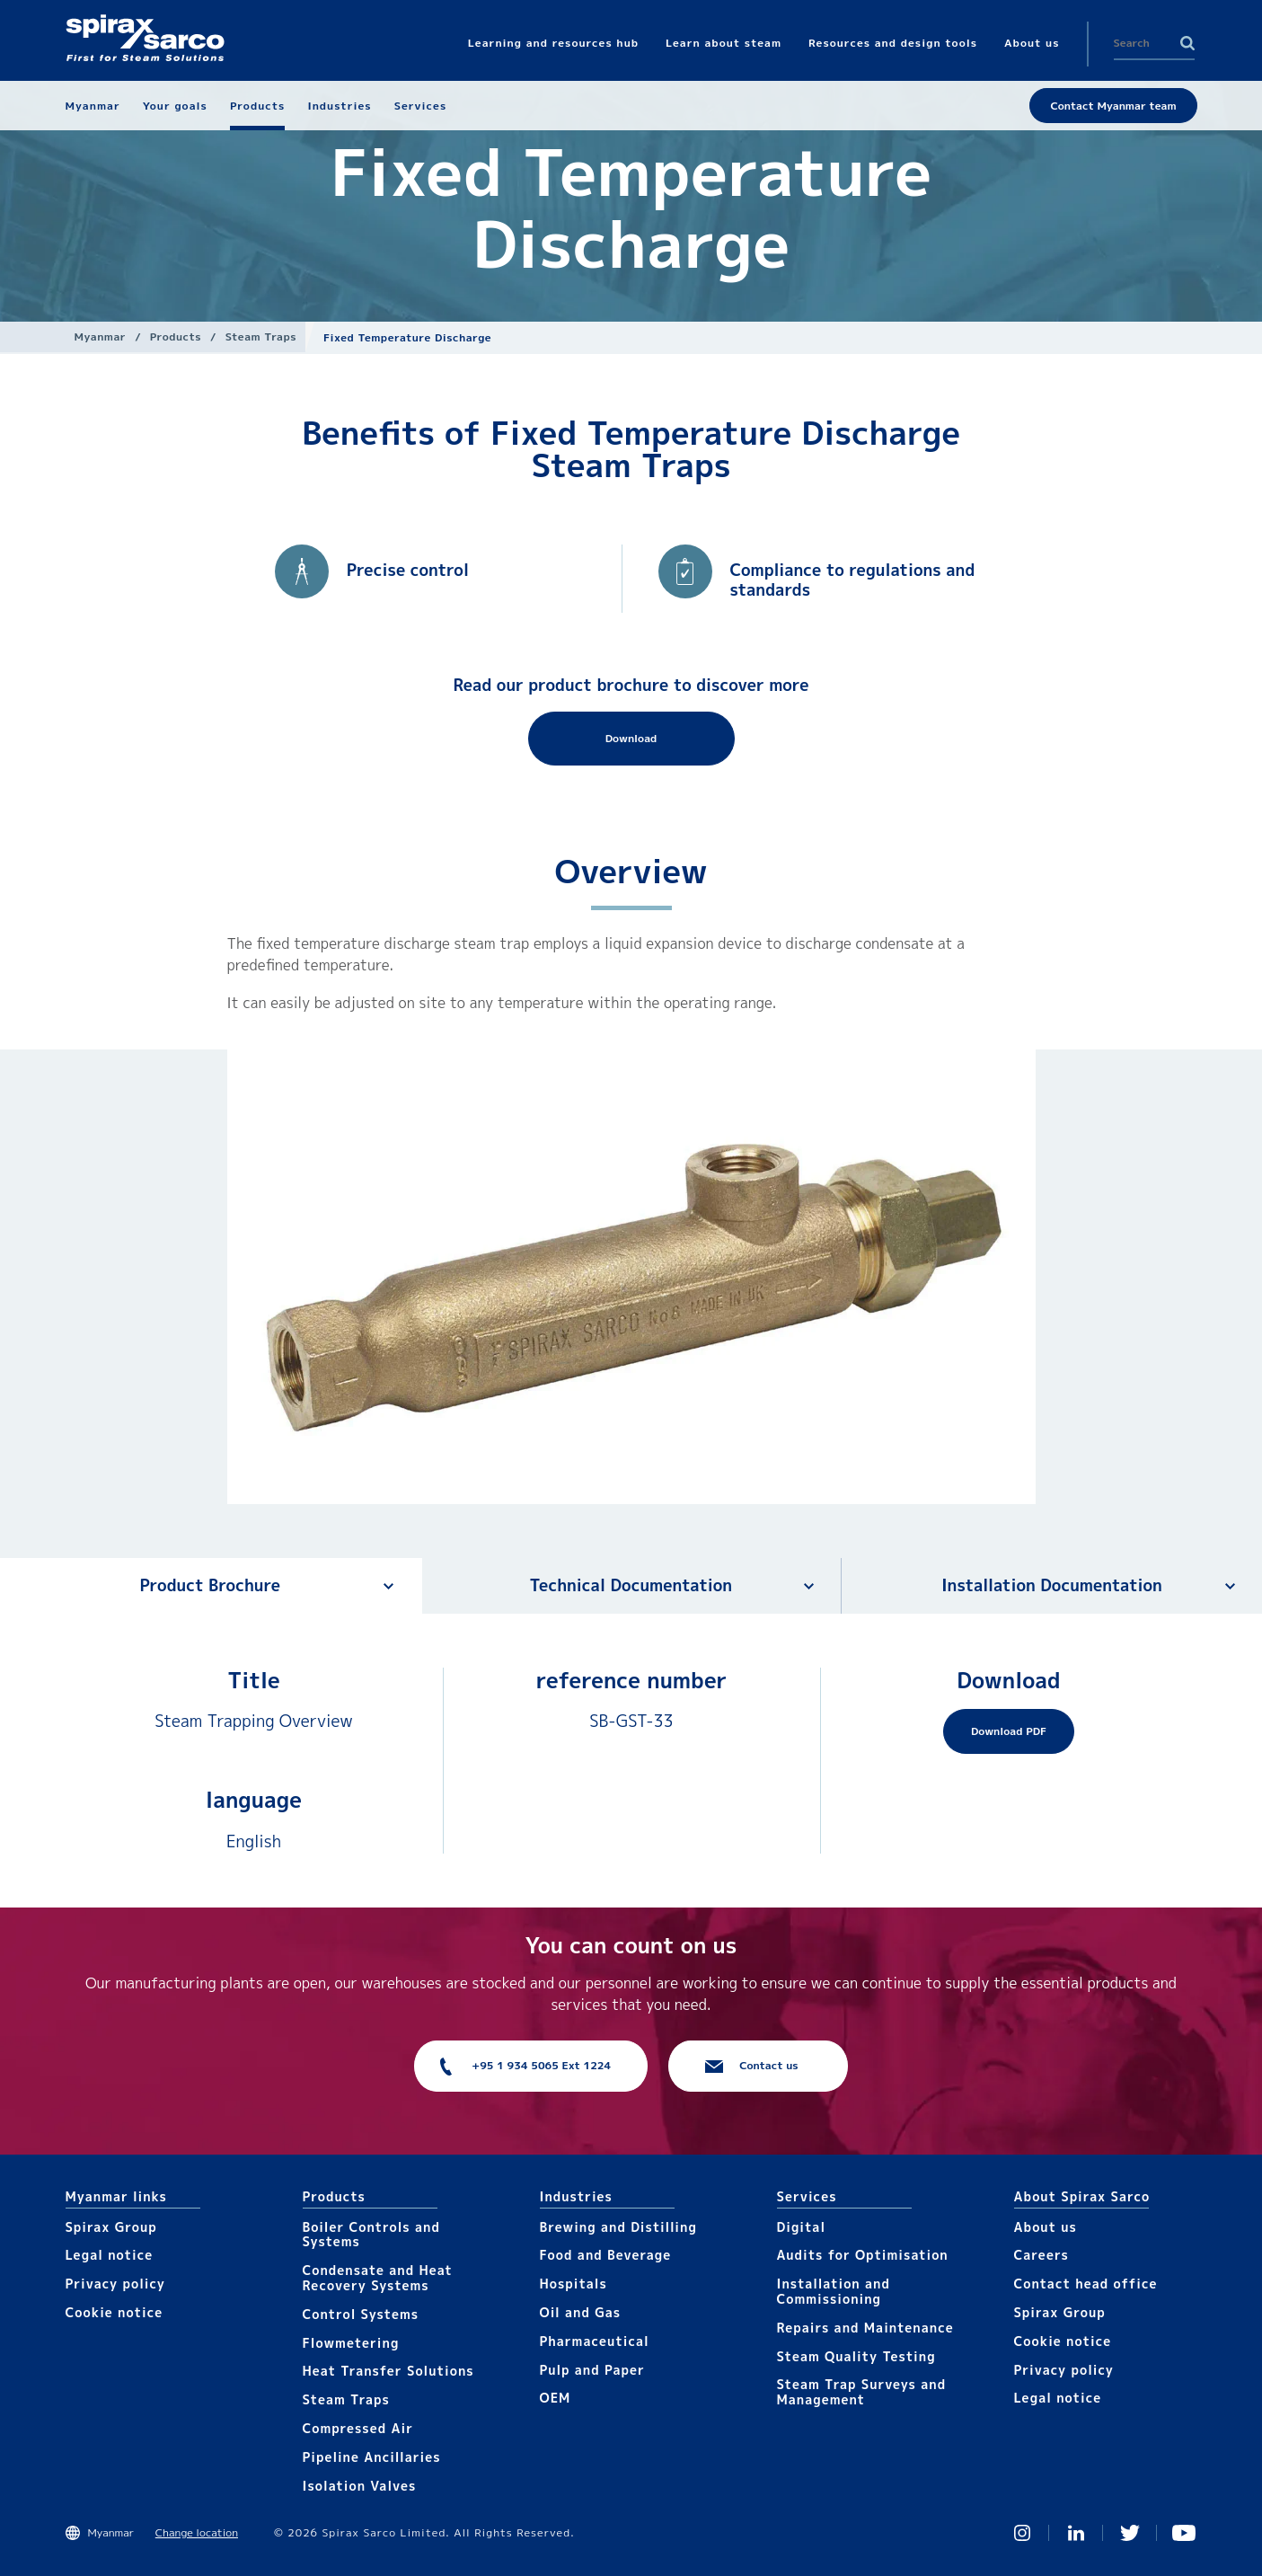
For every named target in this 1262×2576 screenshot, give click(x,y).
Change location (196, 2532)
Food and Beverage (606, 2254)
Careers (1041, 2254)
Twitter (1129, 2533)
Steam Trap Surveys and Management (862, 2392)
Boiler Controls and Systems (371, 2234)
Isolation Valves (360, 2485)
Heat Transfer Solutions (388, 2370)
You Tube (1183, 2533)
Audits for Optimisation (863, 2254)
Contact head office (1086, 2283)
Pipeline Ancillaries (372, 2456)
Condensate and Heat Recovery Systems (378, 2278)
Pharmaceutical (594, 2341)
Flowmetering (351, 2342)
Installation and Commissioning (833, 2291)
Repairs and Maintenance (865, 2327)
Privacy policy (116, 2283)
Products (175, 336)
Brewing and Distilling (618, 2226)
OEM (555, 2397)
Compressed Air (358, 2428)
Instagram (1022, 2533)
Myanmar (101, 336)
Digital (801, 2226)
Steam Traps (260, 336)
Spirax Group (111, 2226)
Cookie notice (114, 2312)
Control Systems (361, 2314)
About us (1045, 2226)
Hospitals (573, 2283)
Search (1187, 43)
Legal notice (110, 2254)
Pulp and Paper (592, 2369)
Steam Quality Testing (856, 2356)
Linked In (1076, 2533)
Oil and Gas (581, 2312)
